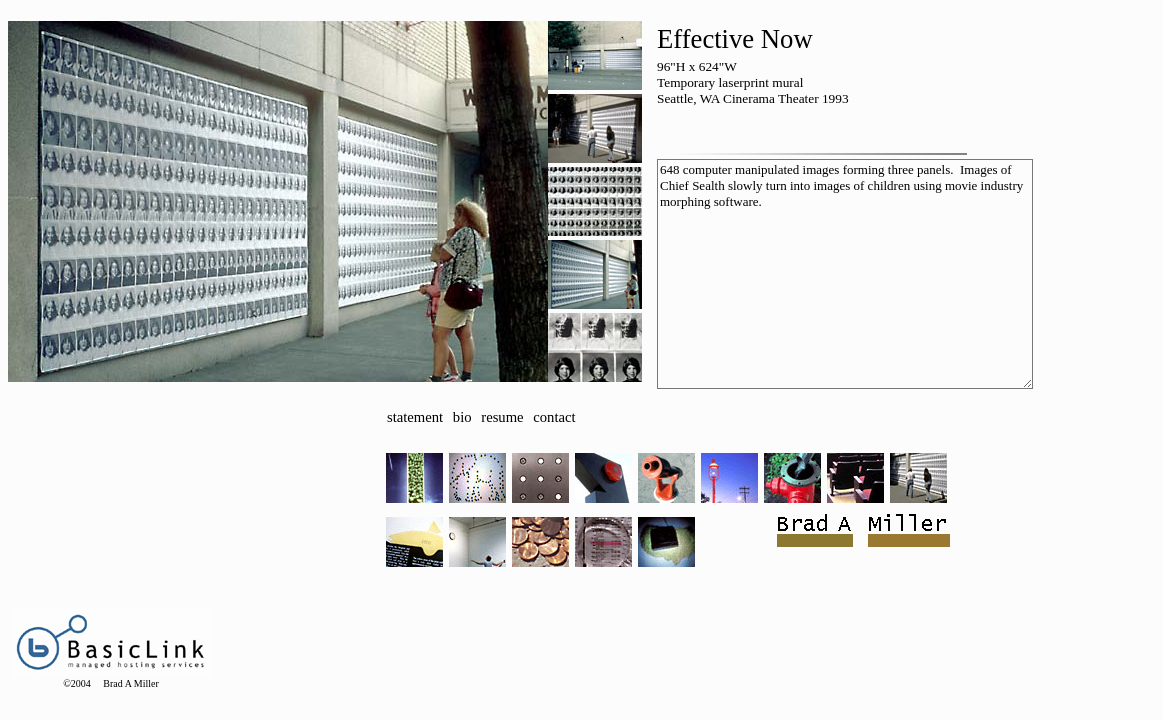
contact (554, 417)
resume (502, 417)
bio (462, 417)
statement (415, 417)
